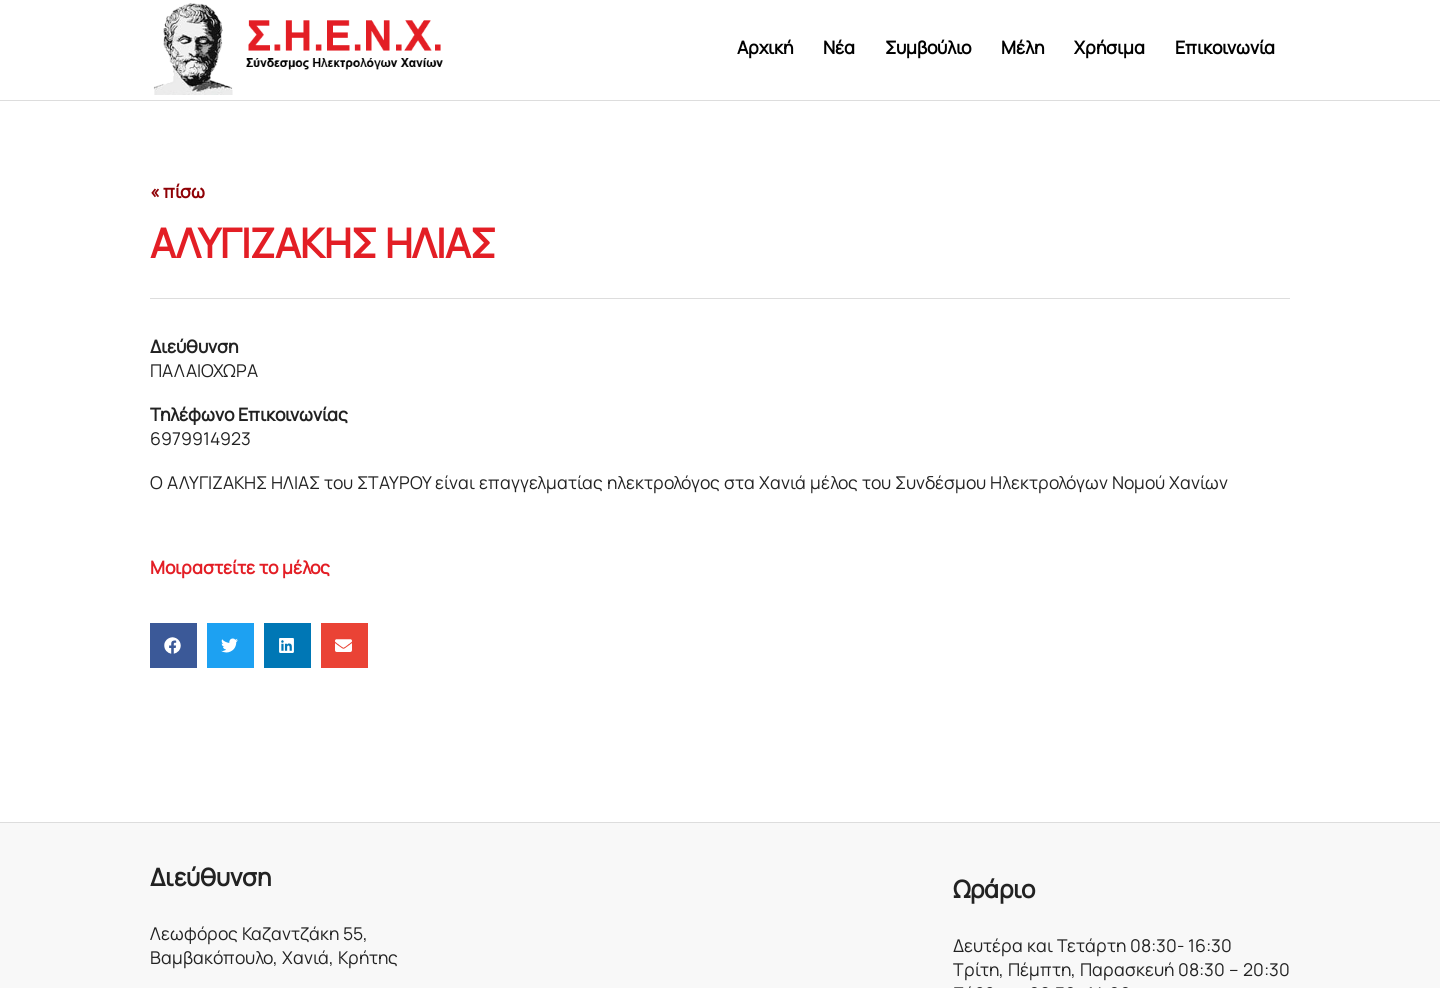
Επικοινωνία (1225, 47)
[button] (173, 645)
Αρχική (765, 47)
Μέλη (1022, 47)
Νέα (839, 47)
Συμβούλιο (928, 47)
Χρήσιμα (1109, 47)
